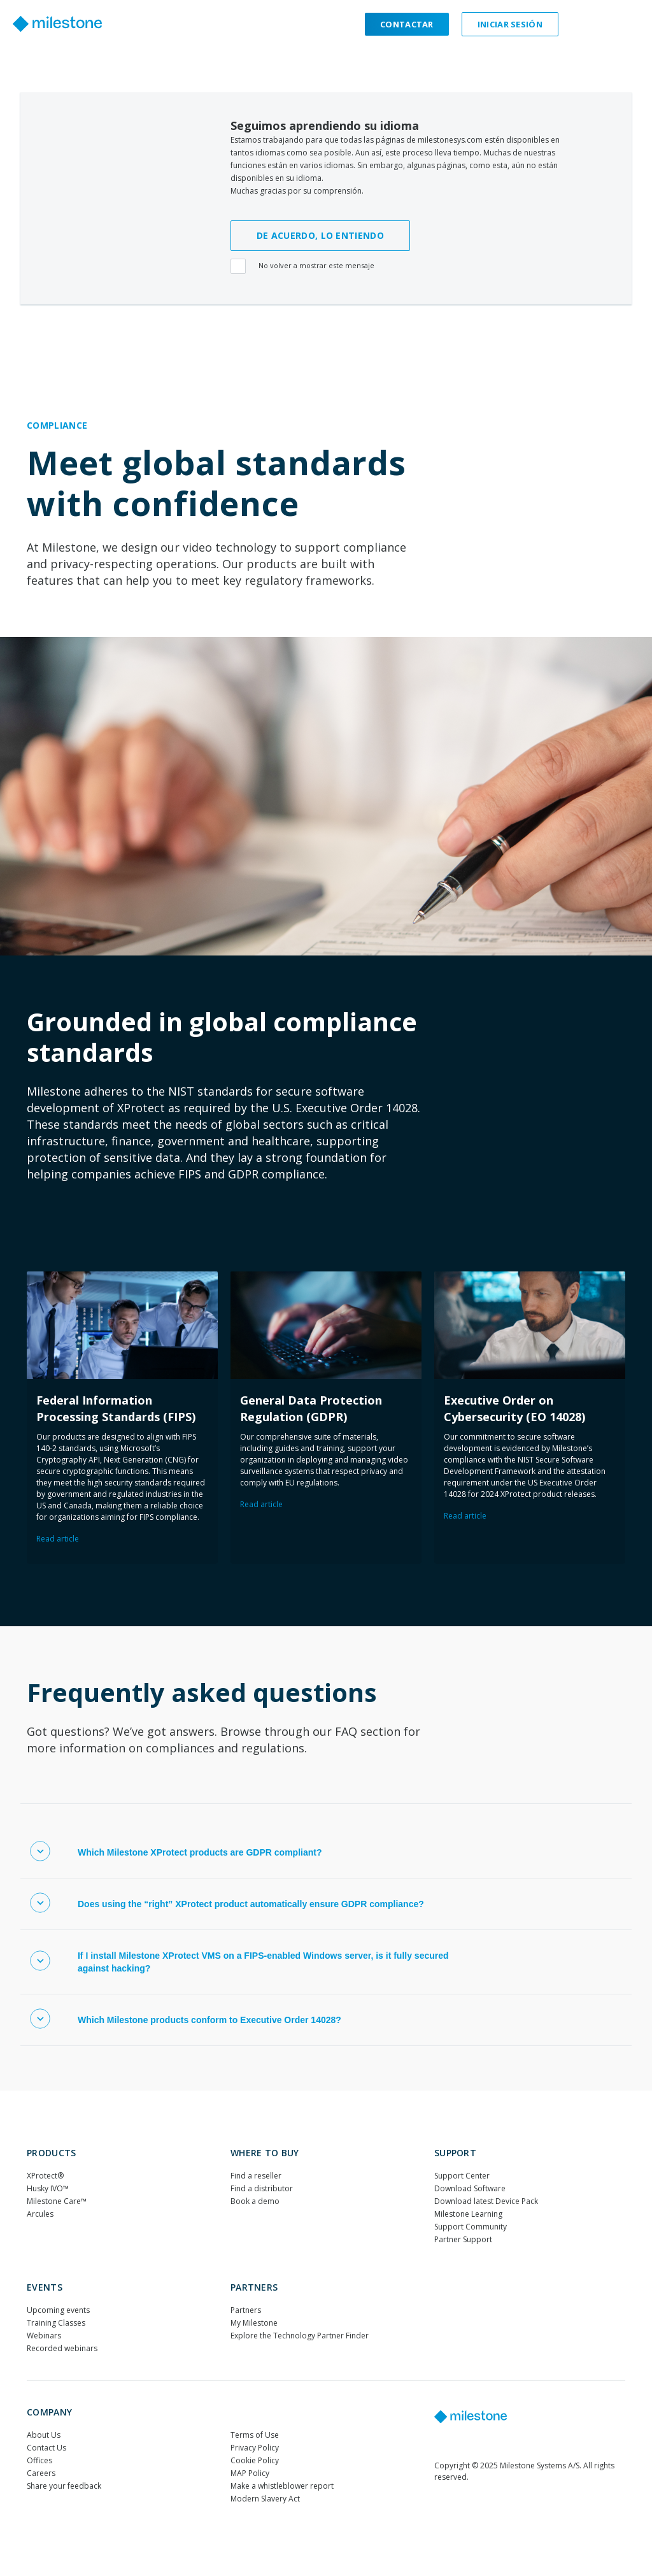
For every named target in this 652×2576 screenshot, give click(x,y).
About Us (43, 2434)
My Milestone (254, 2322)
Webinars (44, 2335)
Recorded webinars (62, 2348)
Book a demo (255, 2201)
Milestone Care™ (57, 2201)
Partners (254, 2287)
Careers (41, 2473)
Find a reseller (255, 2175)
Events (44, 2287)
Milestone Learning (468, 2213)
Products (51, 2153)
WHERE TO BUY (264, 2153)
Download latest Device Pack (486, 2201)
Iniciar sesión (510, 24)
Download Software (470, 2188)
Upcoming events (58, 2310)
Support (455, 2153)
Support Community (470, 2226)
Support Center (462, 2175)
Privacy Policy (254, 2447)
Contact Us (46, 2447)
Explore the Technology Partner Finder (299, 2335)
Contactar (407, 24)
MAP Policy (249, 2473)
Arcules (40, 2213)
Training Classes (56, 2322)
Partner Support (463, 2239)
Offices (39, 2460)
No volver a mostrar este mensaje (304, 267)
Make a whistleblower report (282, 2485)
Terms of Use (254, 2434)
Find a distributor (261, 2188)
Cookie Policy (254, 2460)
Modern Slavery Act (265, 2498)
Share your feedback (64, 2485)
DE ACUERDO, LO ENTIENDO (320, 235)
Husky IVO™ (48, 2188)
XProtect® (45, 2175)
